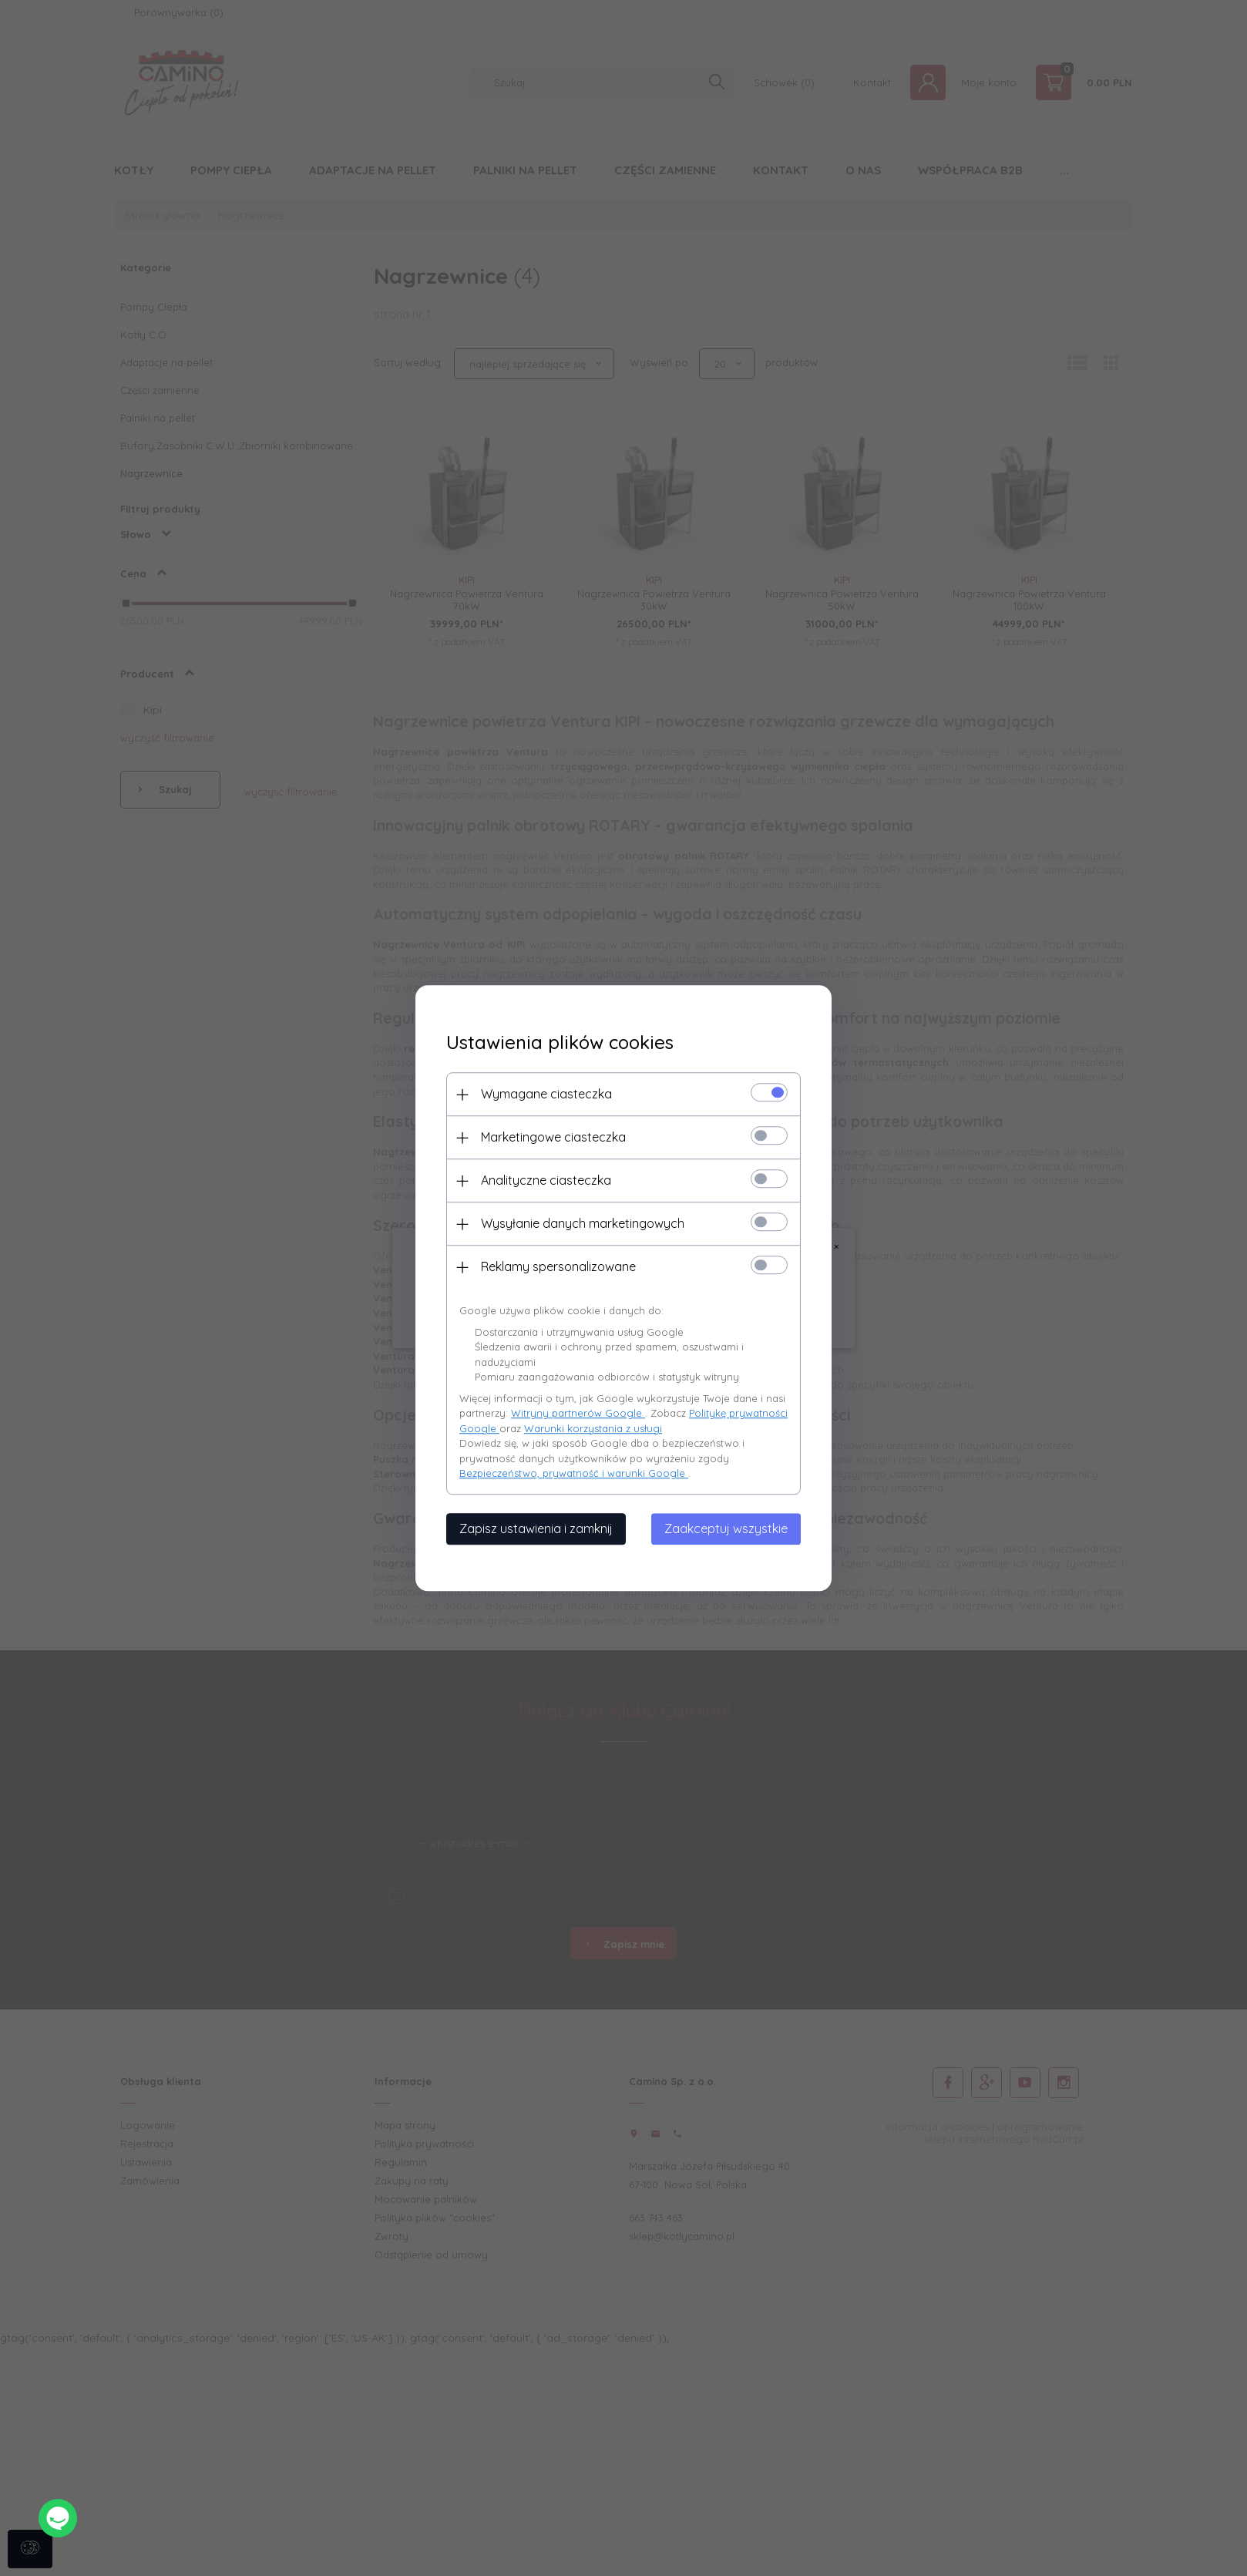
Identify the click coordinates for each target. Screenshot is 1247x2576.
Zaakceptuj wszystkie (726, 1528)
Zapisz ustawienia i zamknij (536, 1528)
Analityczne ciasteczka (546, 1180)
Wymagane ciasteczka (546, 1093)
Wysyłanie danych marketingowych (582, 1223)
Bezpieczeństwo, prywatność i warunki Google (573, 1473)
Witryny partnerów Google (578, 1413)
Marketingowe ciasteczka (553, 1137)
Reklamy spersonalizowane (558, 1266)
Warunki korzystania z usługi (593, 1428)
